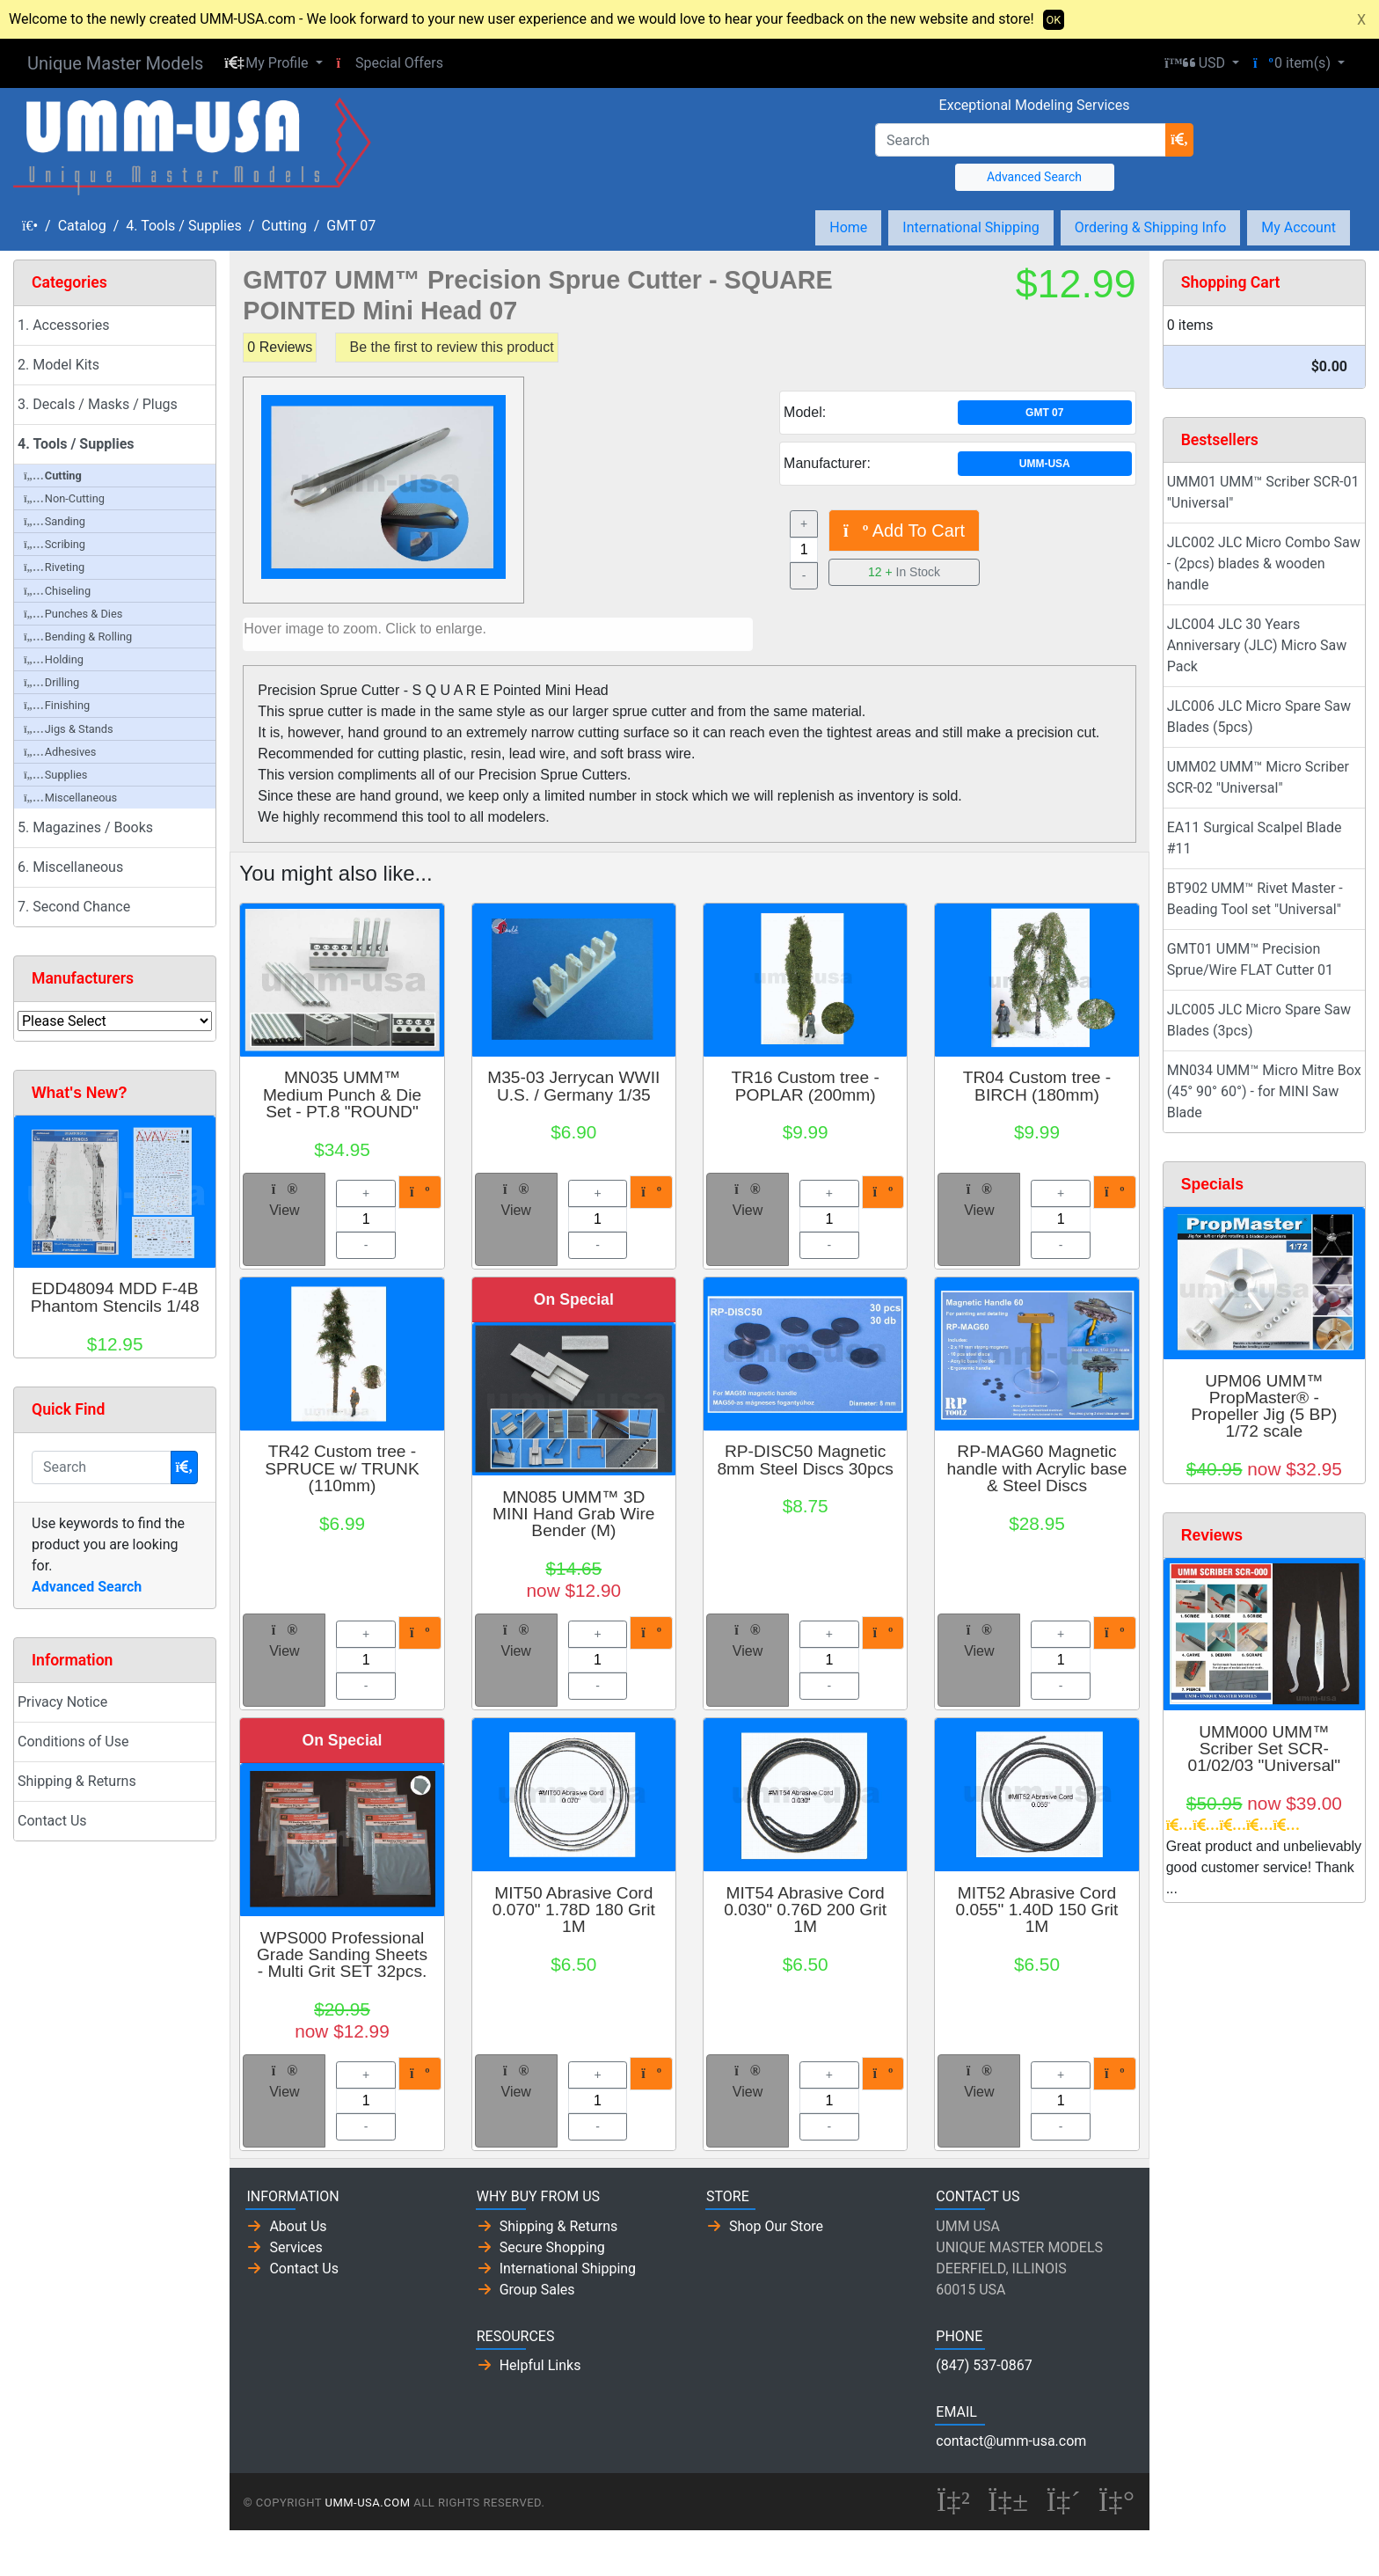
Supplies (55, 774)
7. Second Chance (74, 906)
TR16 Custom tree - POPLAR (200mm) (805, 1085)
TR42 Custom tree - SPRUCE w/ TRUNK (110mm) (342, 1468)
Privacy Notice (62, 1702)
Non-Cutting (64, 498)
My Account (1298, 227)
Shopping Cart (1230, 282)
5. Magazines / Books (85, 827)
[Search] (1020, 140)
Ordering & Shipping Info (1151, 227)
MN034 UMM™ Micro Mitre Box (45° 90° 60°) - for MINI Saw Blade (1264, 1091)
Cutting (283, 225)
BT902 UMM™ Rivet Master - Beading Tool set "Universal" (1255, 899)
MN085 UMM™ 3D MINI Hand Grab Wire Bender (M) (573, 1514)
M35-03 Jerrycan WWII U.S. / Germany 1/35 (573, 1085)
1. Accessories (64, 325)
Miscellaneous (70, 797)
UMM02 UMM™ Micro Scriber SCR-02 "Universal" (1258, 777)
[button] (273, 63)
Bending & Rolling (78, 636)
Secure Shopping (552, 2247)
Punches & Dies (73, 613)
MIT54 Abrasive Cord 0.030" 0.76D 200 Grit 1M (805, 1910)
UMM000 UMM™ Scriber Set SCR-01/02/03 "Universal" (1264, 1749)
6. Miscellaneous (70, 867)
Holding (54, 659)
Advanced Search (1034, 177)
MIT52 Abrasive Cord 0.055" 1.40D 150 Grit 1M (1037, 1910)
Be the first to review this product (452, 347)
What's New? (80, 1092)
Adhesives (60, 751)
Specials (1212, 1184)
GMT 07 (351, 225)
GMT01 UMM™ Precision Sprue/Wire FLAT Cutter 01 (1250, 959)
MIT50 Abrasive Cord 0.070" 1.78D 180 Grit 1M (573, 1910)
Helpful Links (540, 2365)
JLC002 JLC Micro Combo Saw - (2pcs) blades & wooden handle (1264, 563)
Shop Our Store (776, 2226)
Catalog (82, 225)
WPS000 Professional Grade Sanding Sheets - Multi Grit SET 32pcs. (342, 1954)
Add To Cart (904, 530)
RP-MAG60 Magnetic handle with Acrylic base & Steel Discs (1037, 1468)
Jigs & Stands (68, 728)
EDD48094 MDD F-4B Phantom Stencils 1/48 (115, 1296)
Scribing (54, 544)
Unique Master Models (115, 63)
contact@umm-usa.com (1011, 2441)
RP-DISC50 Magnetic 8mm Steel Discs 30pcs (805, 1459)
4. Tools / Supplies (183, 225)
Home (848, 227)
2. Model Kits (58, 364)
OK (1054, 19)
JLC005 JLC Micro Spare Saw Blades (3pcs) (1259, 1020)
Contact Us (52, 1820)
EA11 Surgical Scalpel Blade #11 (1254, 838)
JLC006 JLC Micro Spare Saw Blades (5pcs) (1259, 716)
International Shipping (970, 227)
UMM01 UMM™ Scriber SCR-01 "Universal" (1263, 492)
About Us (297, 2226)
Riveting (54, 567)
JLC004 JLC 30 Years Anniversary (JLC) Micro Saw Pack (1257, 645)
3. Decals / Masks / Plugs (98, 404)
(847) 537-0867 (984, 2365)
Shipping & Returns (77, 1781)
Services (295, 2247)
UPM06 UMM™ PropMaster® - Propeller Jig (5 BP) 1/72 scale (1264, 1406)
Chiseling (57, 590)
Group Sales (537, 2289)
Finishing (57, 705)
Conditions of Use (73, 1741)
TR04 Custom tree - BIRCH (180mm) (1037, 1085)
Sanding (54, 521)
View (284, 1200)
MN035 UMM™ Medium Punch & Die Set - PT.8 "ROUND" (342, 1094)
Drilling (51, 682)
